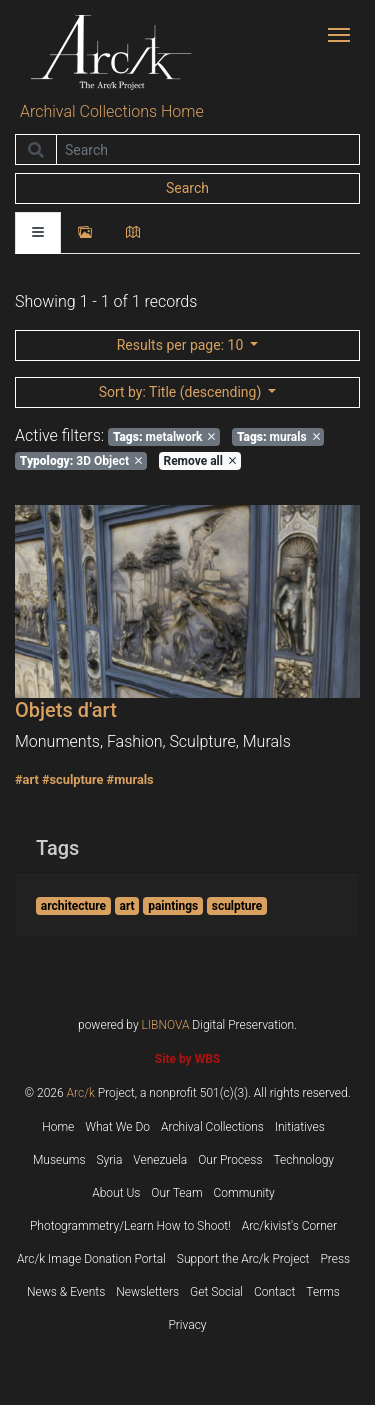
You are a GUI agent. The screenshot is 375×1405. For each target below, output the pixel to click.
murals (278, 437)
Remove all (199, 461)
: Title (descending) (182, 392)
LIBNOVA (166, 1025)
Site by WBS (187, 1059)
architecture (73, 906)
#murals (130, 779)
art (127, 906)
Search (187, 188)
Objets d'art (66, 710)
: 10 (182, 345)
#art (27, 779)
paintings (173, 906)
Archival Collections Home (112, 111)
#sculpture (73, 779)
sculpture (237, 906)
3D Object (81, 461)
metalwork (164, 437)
